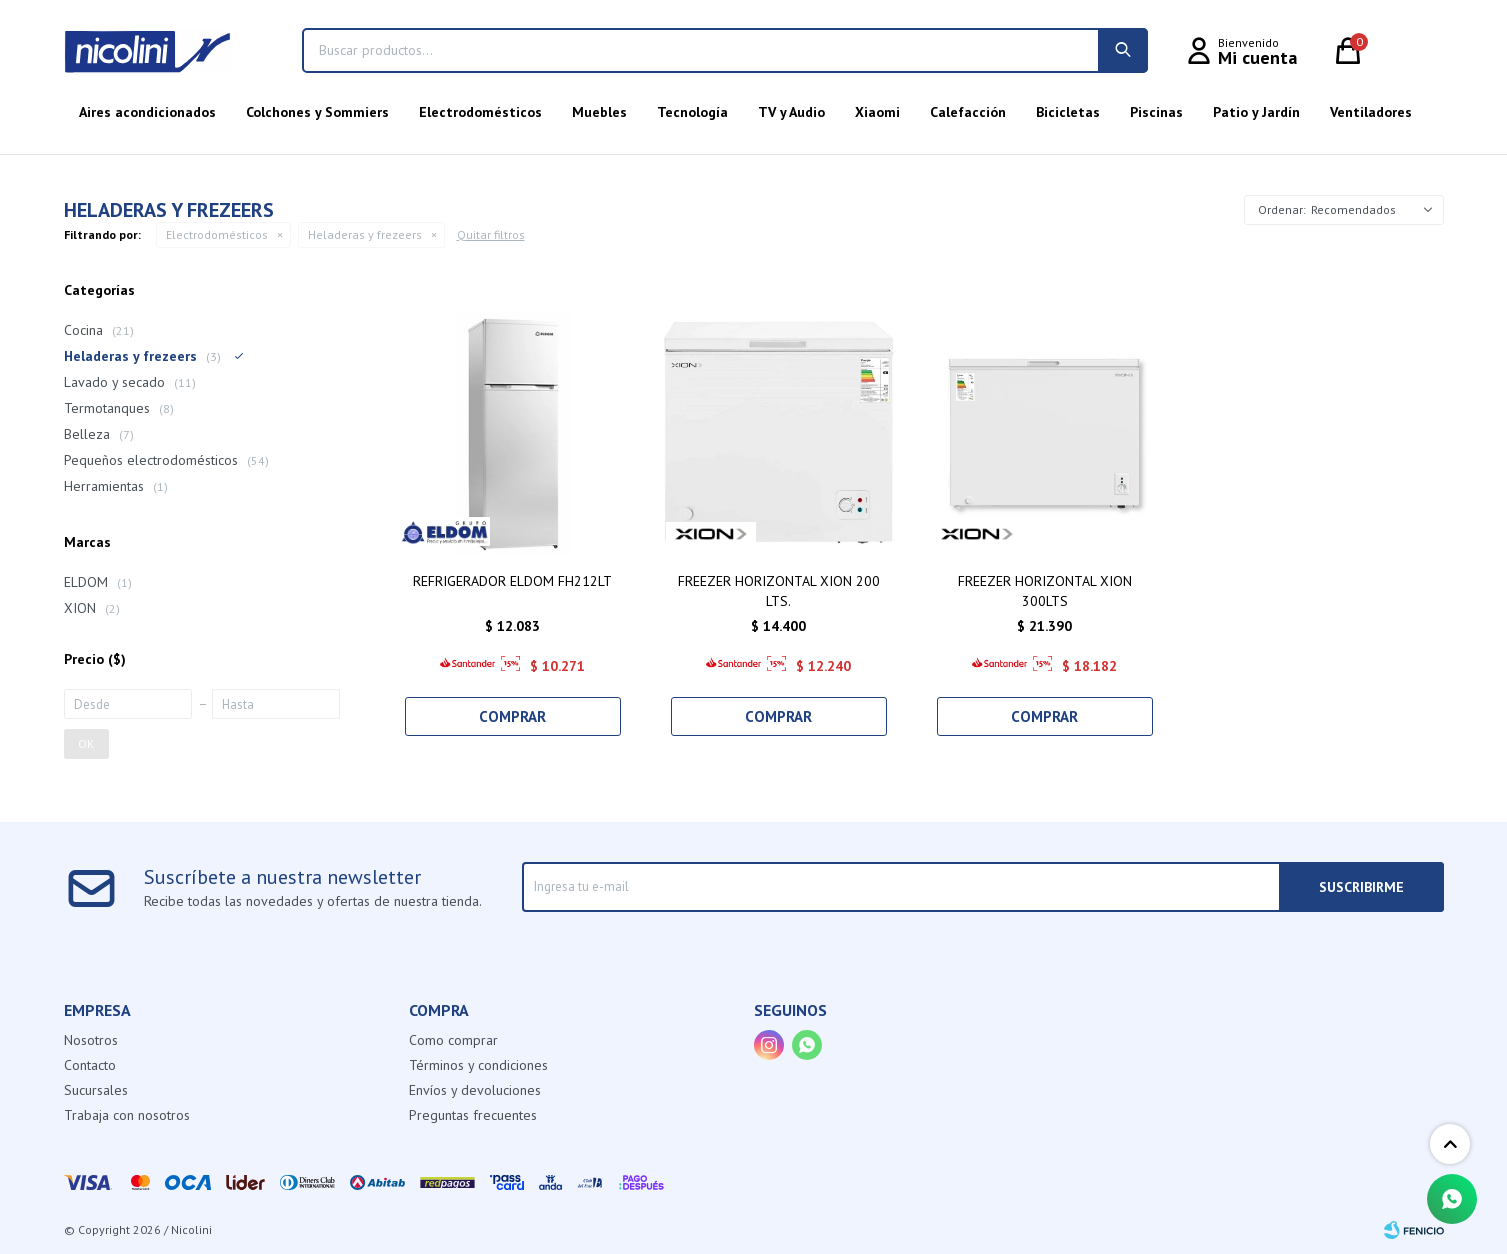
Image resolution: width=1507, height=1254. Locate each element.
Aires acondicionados (147, 112)
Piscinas (1156, 112)
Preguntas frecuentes (473, 1115)
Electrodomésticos (480, 112)
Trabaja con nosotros (127, 1115)
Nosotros (91, 1040)
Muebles (599, 112)
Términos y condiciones (478, 1065)
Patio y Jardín (1256, 112)
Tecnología (692, 112)
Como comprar (453, 1040)
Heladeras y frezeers (365, 234)
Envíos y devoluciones (475, 1090)
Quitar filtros (491, 234)
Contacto (90, 1065)
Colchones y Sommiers (317, 112)
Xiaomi (877, 112)
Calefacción (968, 112)
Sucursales (96, 1090)
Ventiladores (1371, 112)
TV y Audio (791, 112)
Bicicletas (1068, 112)
